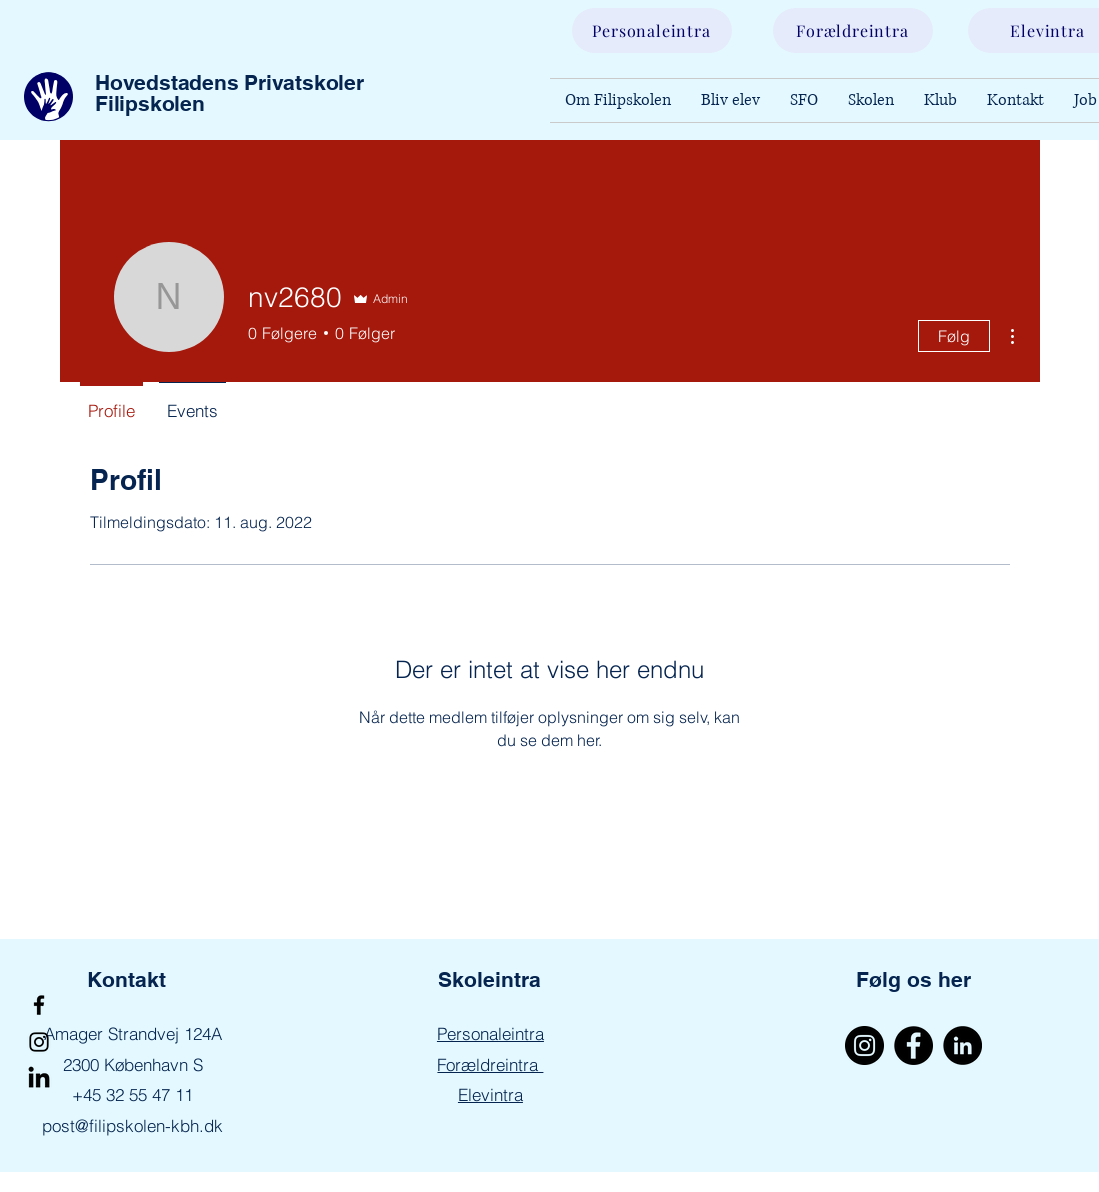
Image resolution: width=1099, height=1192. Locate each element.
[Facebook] (39, 1005)
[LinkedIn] (39, 1079)
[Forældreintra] (853, 30)
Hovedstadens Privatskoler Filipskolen (229, 93)
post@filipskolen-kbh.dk (132, 1125)
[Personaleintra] (652, 30)
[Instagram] (39, 1042)
